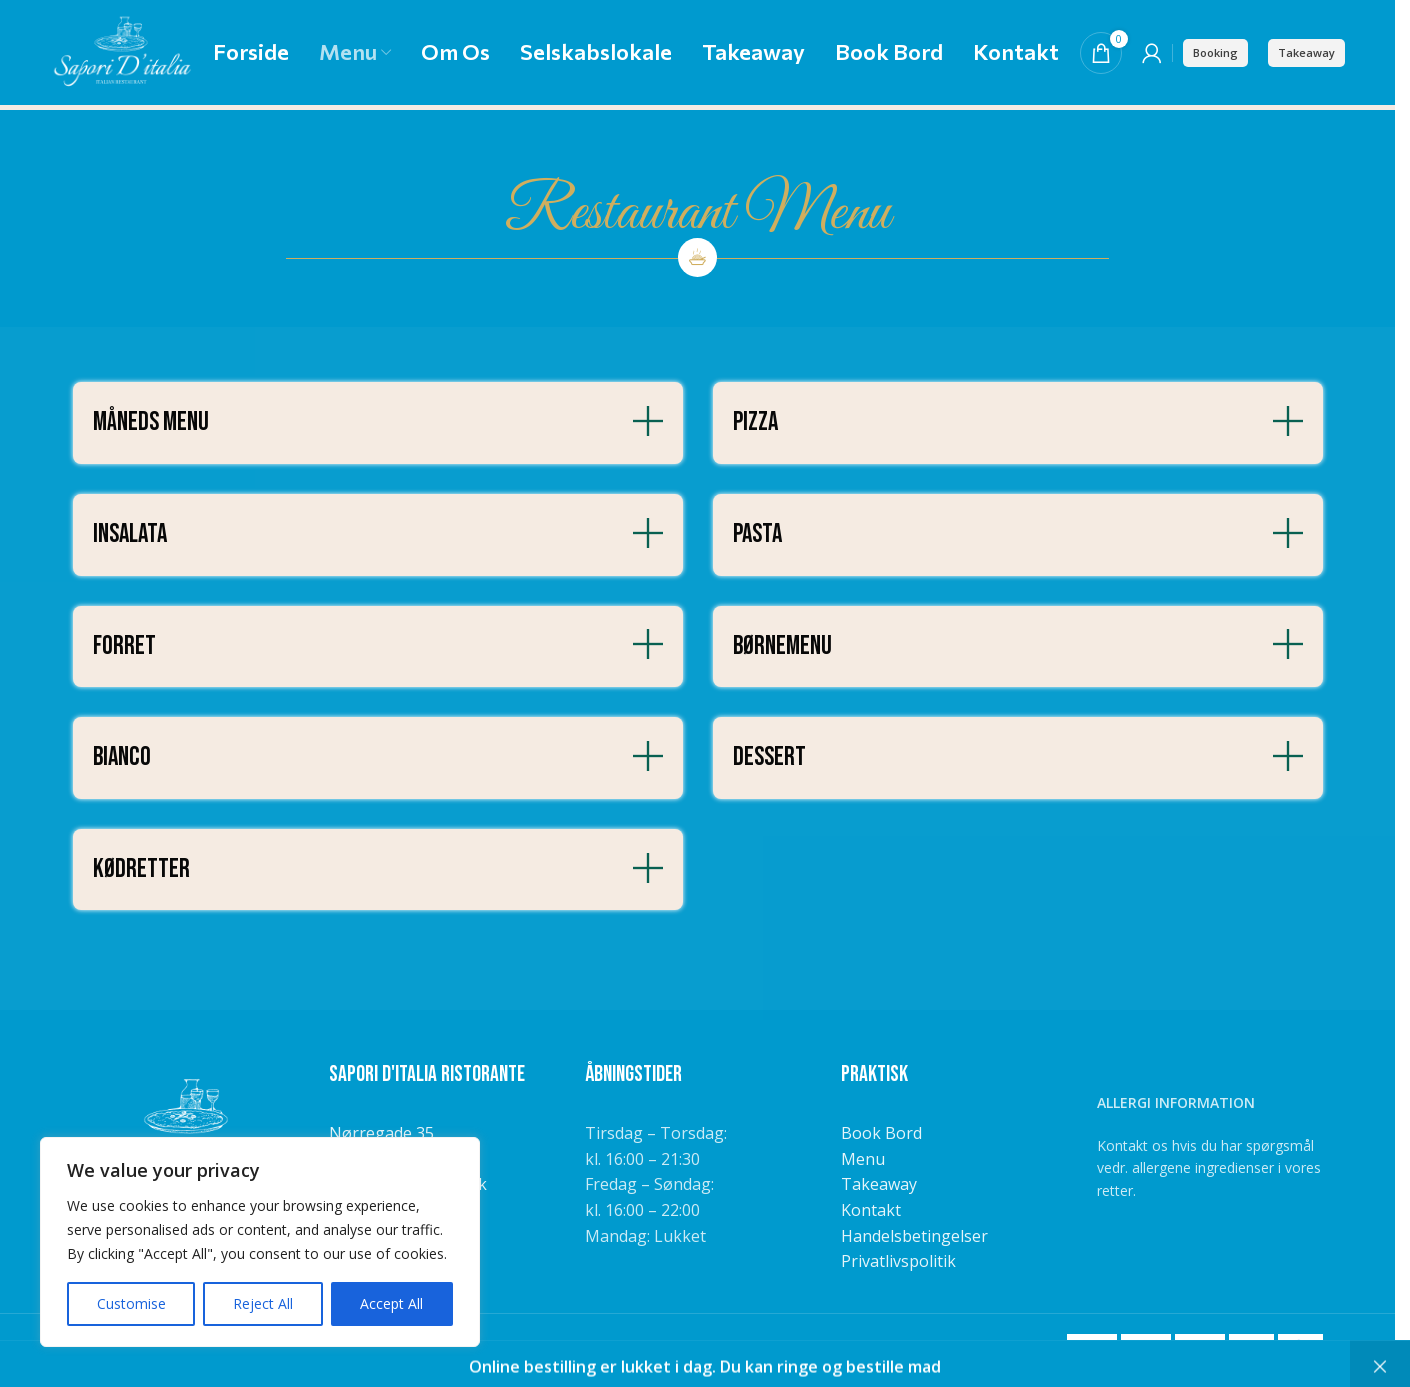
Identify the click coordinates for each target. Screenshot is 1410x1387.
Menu (863, 1159)
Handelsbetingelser (914, 1236)
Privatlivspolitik (898, 1261)
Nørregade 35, (383, 1133)
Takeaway (1306, 52)
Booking (1215, 52)
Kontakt (871, 1210)
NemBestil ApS (483, 1346)
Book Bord (881, 1133)
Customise (131, 1303)
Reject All (263, 1303)
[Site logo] (121, 51)
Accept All (391, 1303)
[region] (260, 1242)
